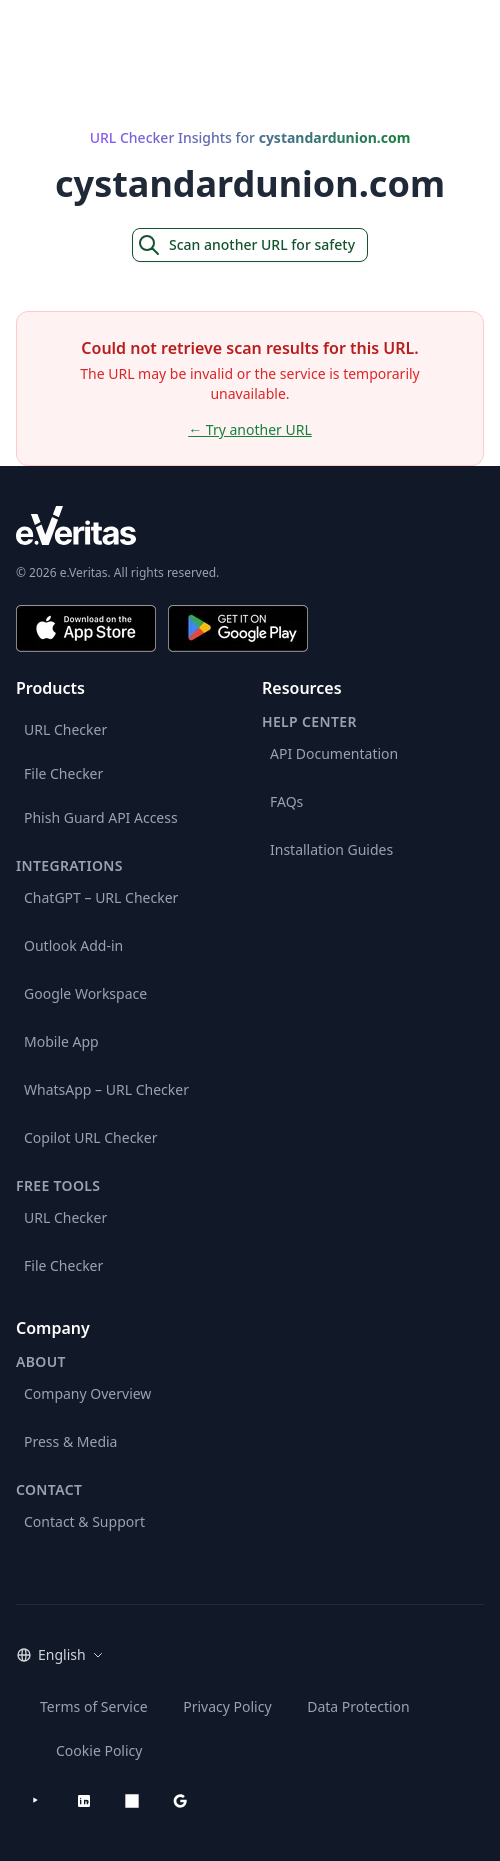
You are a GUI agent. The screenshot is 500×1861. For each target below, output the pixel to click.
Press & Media (70, 1441)
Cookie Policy (99, 1750)
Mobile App (61, 1041)
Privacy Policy (227, 1706)
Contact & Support (84, 1521)
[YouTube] (36, 1801)
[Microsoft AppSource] (132, 1801)
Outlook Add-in (73, 945)
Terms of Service (94, 1706)
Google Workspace (85, 993)
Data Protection (358, 1706)
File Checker (63, 773)
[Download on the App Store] (86, 628)
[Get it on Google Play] (238, 628)
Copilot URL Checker (91, 1137)
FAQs (286, 801)
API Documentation (334, 753)
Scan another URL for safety (246, 245)
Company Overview (87, 1393)
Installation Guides (331, 849)
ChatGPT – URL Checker (101, 897)
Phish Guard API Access (101, 817)
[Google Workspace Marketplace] (180, 1801)
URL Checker (65, 729)
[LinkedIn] (84, 1801)
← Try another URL (250, 429)
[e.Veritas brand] (250, 525)
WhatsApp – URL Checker (106, 1089)
